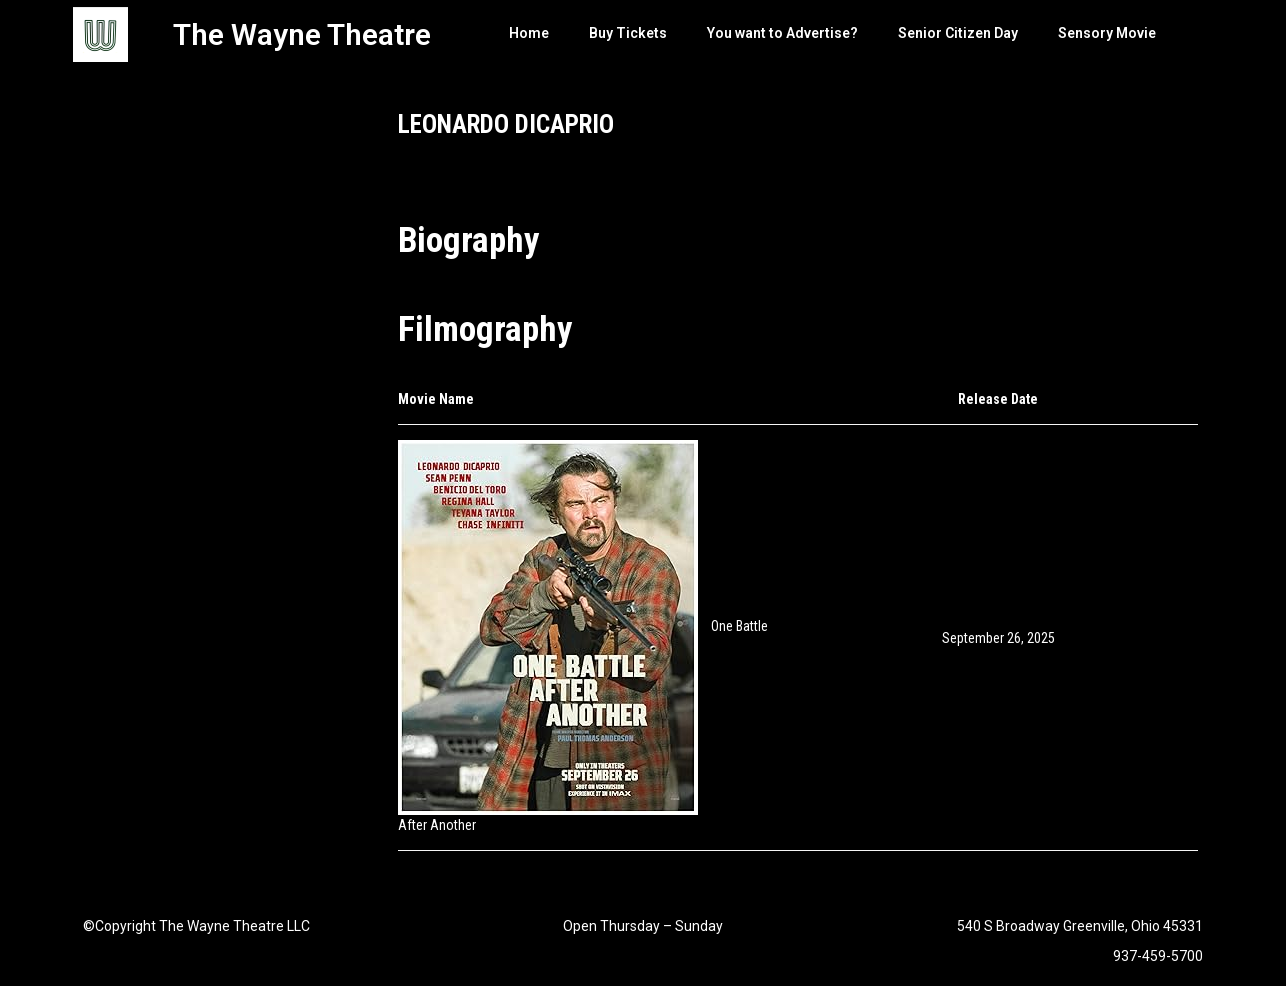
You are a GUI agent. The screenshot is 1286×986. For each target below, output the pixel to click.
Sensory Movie (1107, 33)
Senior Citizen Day (958, 33)
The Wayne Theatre (302, 34)
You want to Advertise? (782, 33)
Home (529, 33)
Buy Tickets (628, 33)
